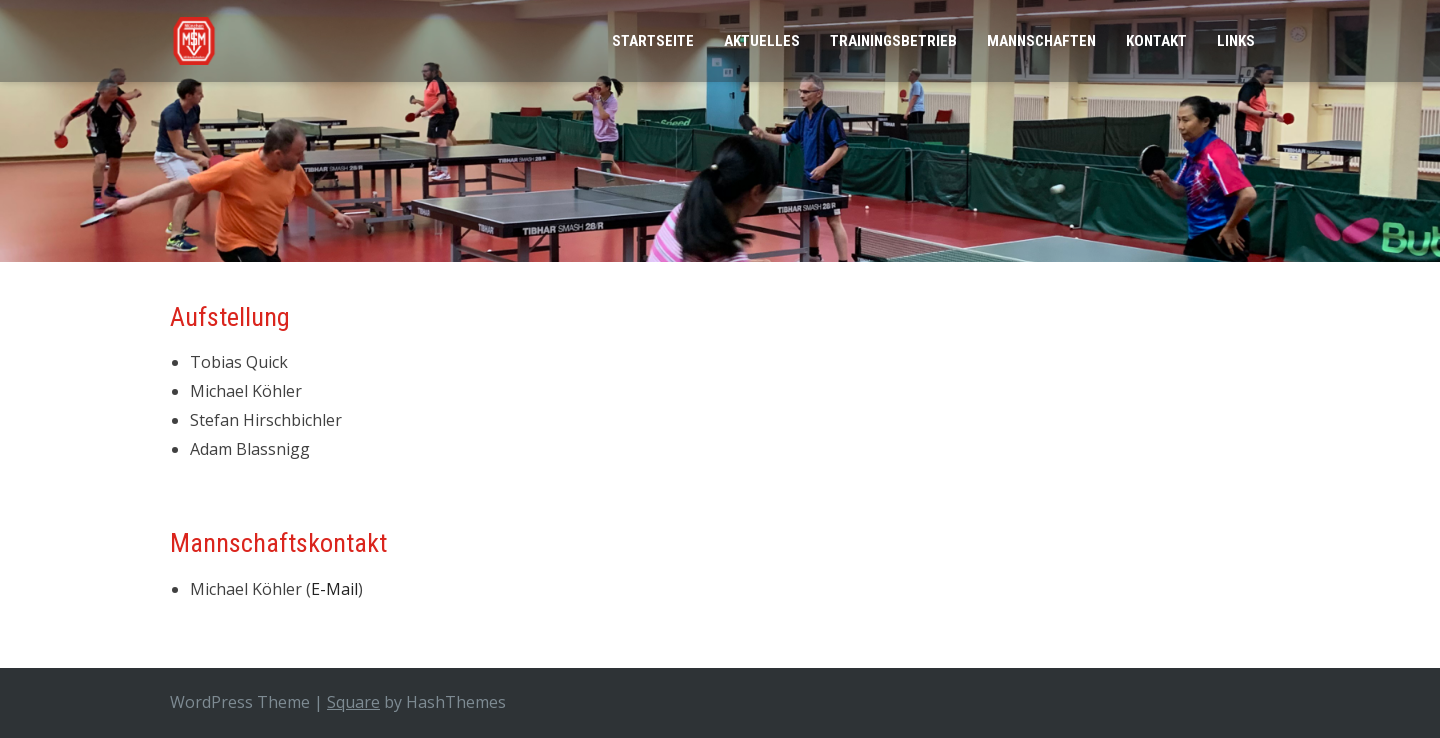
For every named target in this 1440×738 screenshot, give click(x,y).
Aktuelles (762, 41)
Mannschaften (1041, 41)
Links (1236, 41)
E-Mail (334, 589)
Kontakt (1156, 41)
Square (353, 702)
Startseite (653, 41)
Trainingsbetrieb (893, 41)
